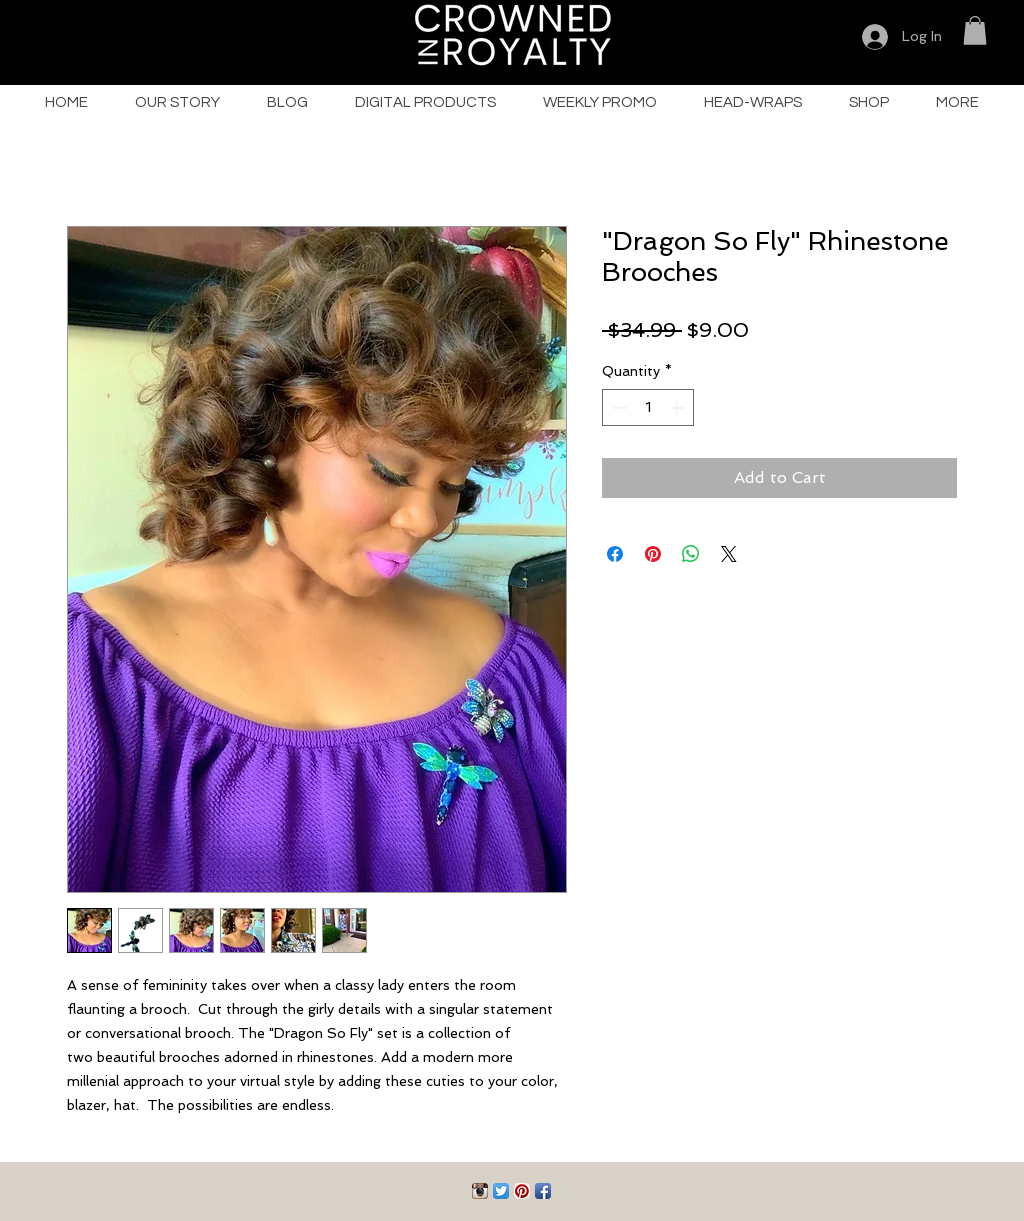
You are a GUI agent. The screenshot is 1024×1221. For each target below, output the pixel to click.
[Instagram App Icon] (480, 1191)
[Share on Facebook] (615, 554)
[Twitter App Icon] (501, 1191)
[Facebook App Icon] (543, 1191)
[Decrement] (617, 407)
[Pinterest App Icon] (522, 1191)
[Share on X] (729, 554)
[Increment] (678, 407)
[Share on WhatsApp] (691, 554)
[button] (975, 30)
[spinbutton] (648, 407)
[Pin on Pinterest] (653, 554)
